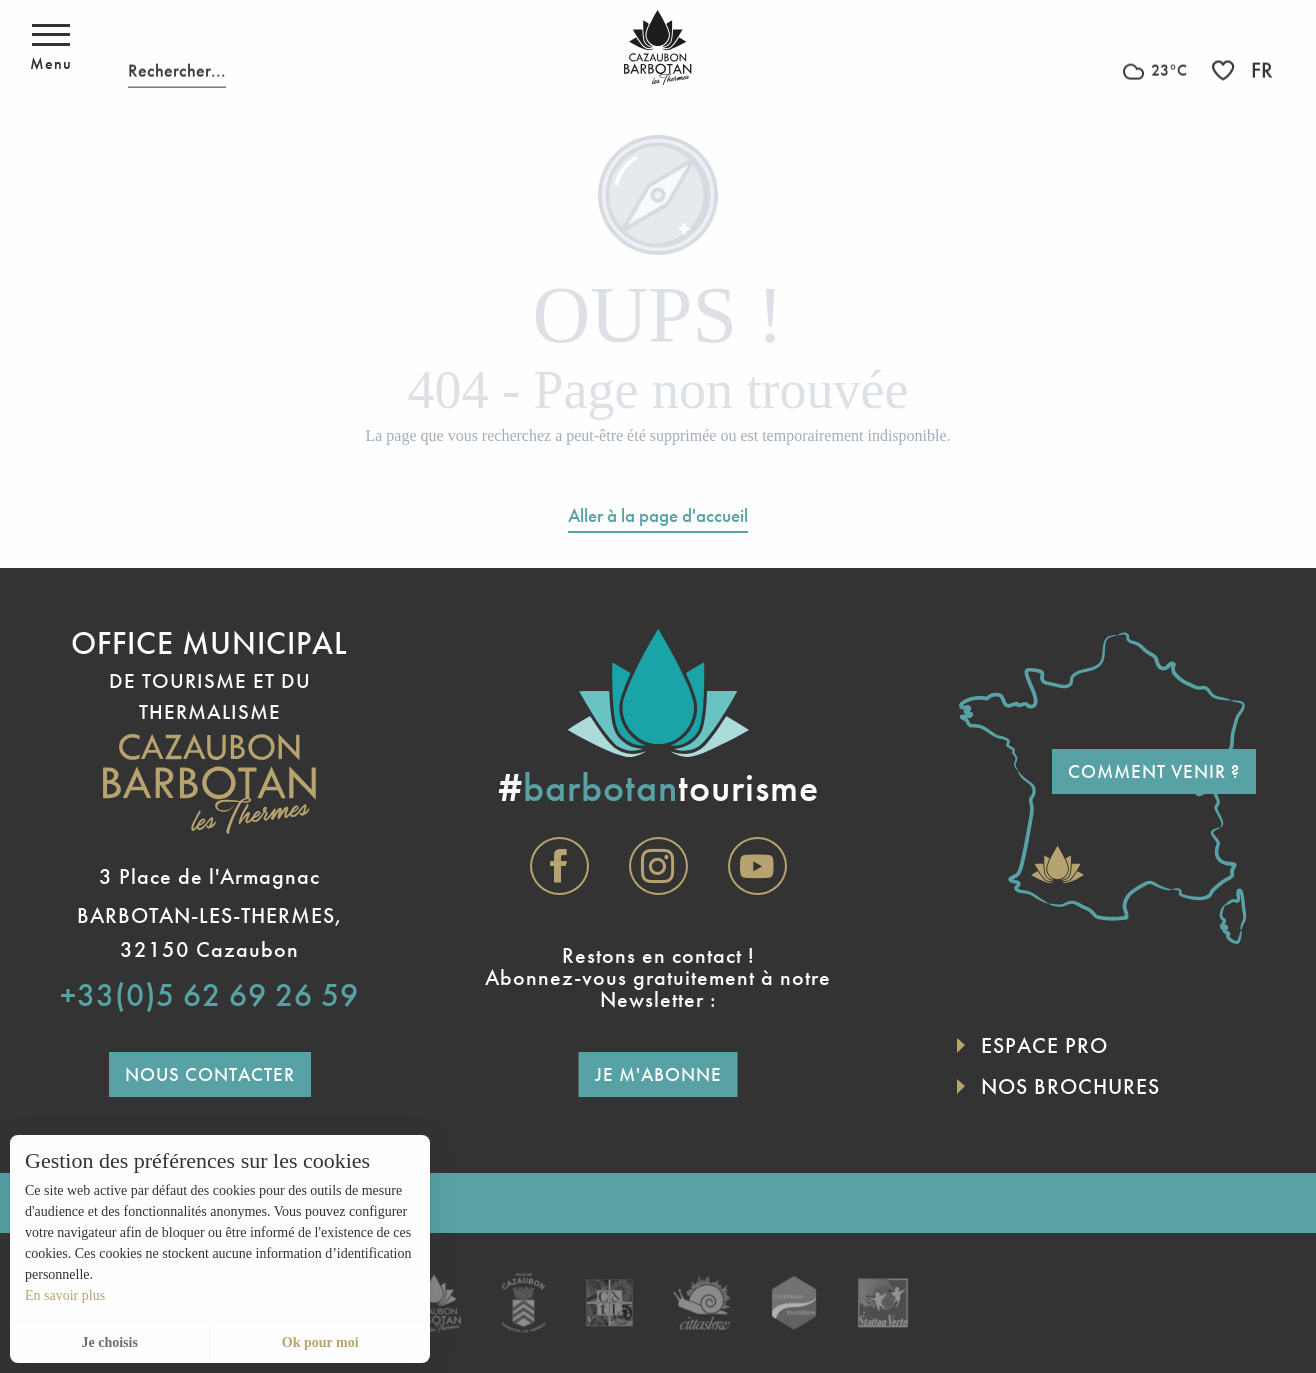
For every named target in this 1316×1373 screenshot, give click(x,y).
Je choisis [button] (109, 1342)
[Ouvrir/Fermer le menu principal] (51, 48)
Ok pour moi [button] (320, 1342)
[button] (177, 47)
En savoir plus (65, 1295)
